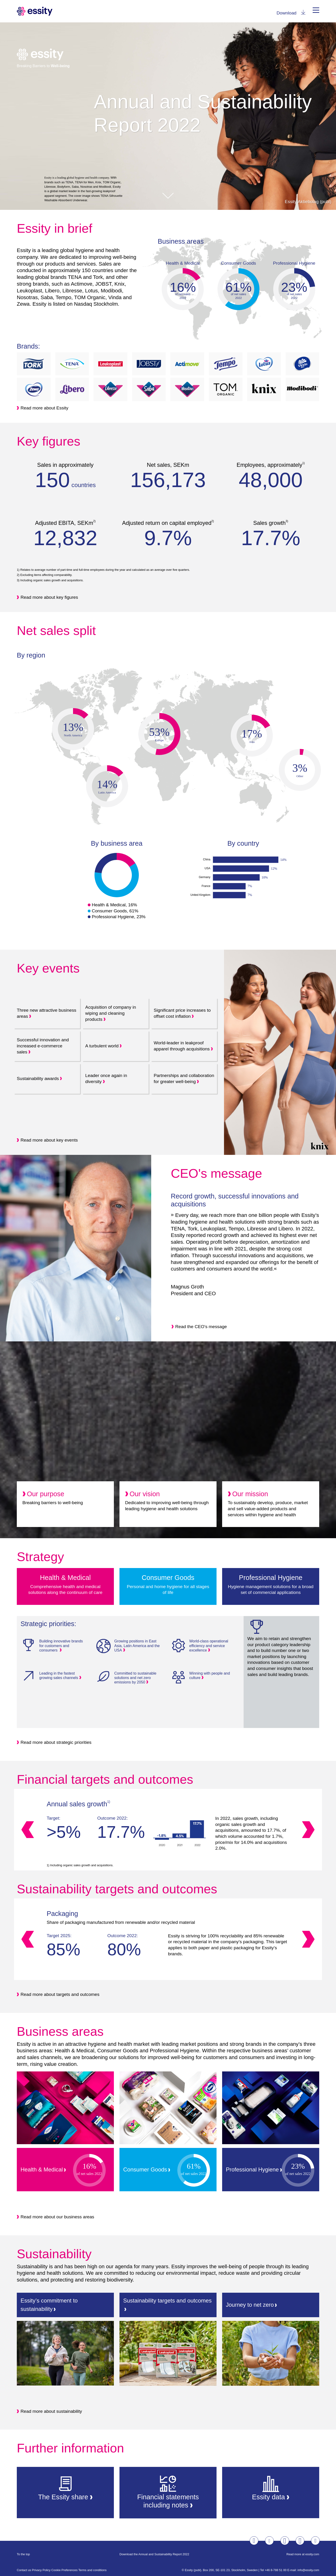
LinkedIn (315, 2540)
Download (286, 12)
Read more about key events (49, 1140)
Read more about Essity (44, 407)
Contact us (24, 2570)
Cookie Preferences (64, 2570)
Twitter (269, 2540)
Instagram (300, 2540)
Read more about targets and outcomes (60, 1994)
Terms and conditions (92, 2570)
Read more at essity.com (302, 2554)
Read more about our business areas (57, 2216)
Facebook (254, 2540)
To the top (23, 2554)
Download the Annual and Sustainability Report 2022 (154, 2554)
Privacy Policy (41, 2570)
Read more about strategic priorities (56, 1742)
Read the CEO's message (201, 1326)
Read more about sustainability (51, 2411)
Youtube (284, 2540)
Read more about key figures (49, 597)
